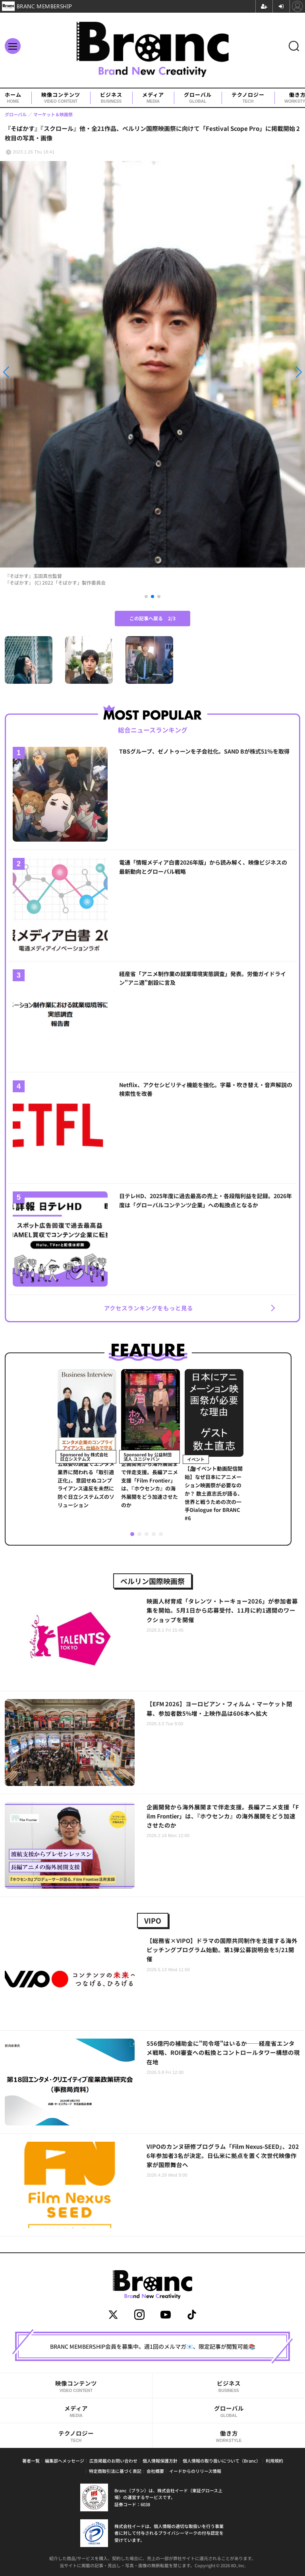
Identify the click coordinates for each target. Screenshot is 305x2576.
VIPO (152, 1920)
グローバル (198, 98)
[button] (45, 372)
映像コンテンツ (60, 98)
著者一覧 (31, 2460)
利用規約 (274, 2460)
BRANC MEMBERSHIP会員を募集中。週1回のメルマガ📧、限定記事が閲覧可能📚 (152, 2346)
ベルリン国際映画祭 (152, 1581)
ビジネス (111, 98)
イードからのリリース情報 (195, 2471)
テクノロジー (248, 98)
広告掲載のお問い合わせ (113, 2460)
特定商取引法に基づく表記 (115, 2471)
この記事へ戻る (152, 618)
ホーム (13, 98)
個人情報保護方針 (160, 2460)
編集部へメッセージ (64, 2460)
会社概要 (155, 2471)
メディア (153, 98)
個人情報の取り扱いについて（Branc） (222, 2460)
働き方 (228, 2436)
